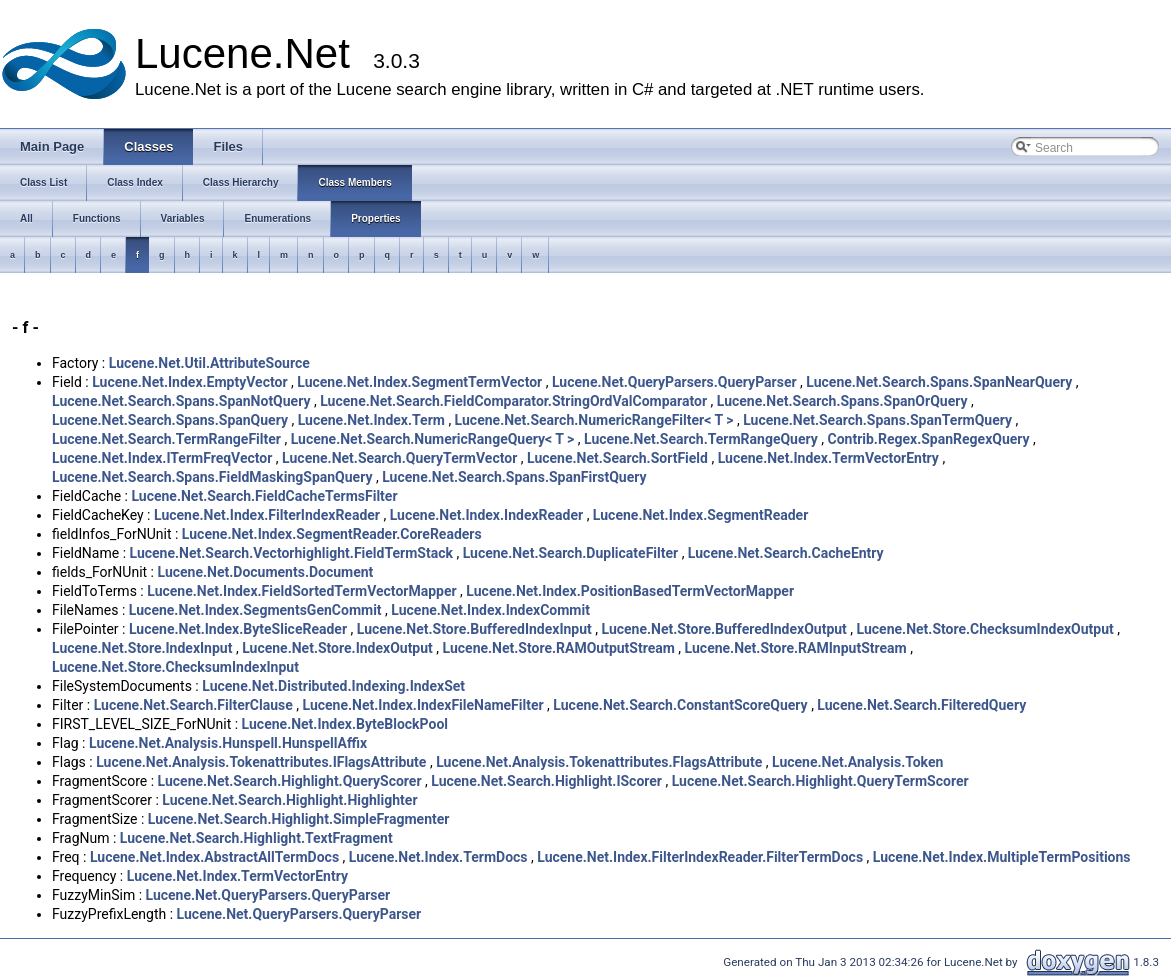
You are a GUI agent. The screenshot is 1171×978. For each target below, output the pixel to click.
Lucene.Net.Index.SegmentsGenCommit (255, 610)
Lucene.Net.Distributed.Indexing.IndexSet (333, 686)
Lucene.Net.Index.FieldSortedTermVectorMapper (301, 591)
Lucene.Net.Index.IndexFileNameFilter (423, 705)
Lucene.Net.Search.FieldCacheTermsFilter (264, 496)
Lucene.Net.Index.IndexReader (486, 515)
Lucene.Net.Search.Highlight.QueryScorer (290, 781)
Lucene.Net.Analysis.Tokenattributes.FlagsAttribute (599, 762)
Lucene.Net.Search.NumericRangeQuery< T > (433, 439)
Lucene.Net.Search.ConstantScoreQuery (680, 705)
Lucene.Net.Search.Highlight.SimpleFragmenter (299, 819)
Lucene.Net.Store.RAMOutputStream (559, 648)
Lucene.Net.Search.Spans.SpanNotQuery (181, 401)
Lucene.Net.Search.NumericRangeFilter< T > (594, 420)
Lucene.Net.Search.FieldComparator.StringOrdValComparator (513, 401)
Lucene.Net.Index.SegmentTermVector (419, 382)
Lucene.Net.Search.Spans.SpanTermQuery (877, 420)
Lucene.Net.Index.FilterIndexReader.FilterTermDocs (700, 857)
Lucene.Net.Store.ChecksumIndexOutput (985, 629)
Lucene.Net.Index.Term (371, 420)
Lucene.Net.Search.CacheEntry (786, 553)
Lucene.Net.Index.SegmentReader (700, 515)
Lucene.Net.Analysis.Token (857, 762)
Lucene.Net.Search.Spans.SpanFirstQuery (514, 477)
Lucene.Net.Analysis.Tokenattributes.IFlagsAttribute (261, 762)
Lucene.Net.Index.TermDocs (438, 857)
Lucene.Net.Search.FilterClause (193, 705)
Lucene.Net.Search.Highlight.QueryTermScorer (820, 781)
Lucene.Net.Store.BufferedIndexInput (474, 629)
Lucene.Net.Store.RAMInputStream (796, 648)
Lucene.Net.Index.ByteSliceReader (238, 629)
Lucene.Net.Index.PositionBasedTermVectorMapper (630, 591)
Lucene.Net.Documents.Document (265, 572)
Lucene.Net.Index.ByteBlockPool (345, 724)
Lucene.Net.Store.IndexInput (142, 648)
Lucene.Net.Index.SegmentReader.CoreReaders (332, 534)
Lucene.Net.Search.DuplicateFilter (571, 553)
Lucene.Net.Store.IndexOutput (337, 648)
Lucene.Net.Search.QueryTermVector (399, 458)
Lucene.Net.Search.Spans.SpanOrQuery (842, 401)
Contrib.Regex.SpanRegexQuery (929, 439)
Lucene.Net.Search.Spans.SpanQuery (170, 420)
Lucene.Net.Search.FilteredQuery (921, 705)
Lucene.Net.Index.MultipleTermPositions (1002, 857)
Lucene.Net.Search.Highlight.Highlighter (289, 800)
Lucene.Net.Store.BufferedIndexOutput (724, 629)
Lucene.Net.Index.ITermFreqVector (162, 458)
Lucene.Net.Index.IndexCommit (490, 610)
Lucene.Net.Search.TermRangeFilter (166, 439)
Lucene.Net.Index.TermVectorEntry (828, 458)
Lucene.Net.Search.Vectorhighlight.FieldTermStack (291, 553)
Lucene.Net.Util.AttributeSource (209, 363)
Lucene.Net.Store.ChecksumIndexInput (175, 667)
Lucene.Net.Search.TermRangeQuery (701, 439)
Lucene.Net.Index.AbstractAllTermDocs (214, 857)
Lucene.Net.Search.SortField (617, 458)
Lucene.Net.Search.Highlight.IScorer (546, 781)
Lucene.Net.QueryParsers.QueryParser (674, 382)
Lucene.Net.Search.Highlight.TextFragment (256, 838)
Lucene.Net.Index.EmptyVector (189, 382)
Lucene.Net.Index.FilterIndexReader (267, 515)
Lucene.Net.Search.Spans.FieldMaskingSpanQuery (212, 477)
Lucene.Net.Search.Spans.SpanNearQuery (939, 382)
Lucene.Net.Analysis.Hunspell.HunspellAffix (228, 743)
